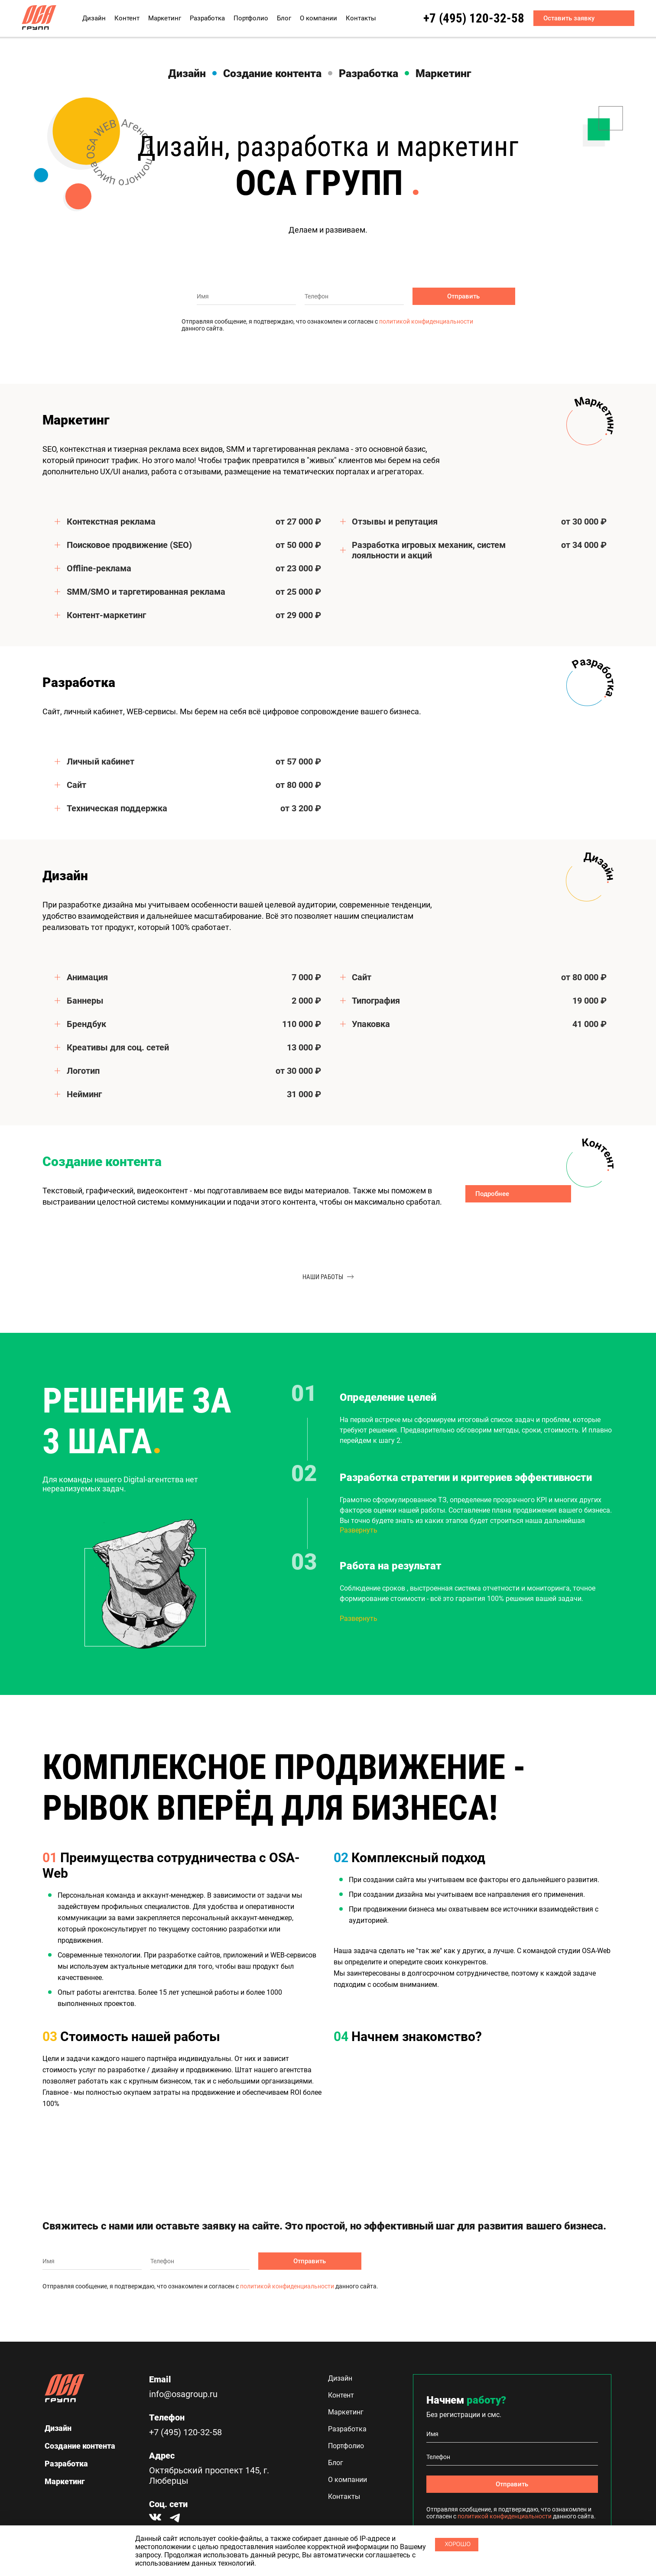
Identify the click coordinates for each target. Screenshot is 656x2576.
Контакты (361, 18)
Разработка (207, 18)
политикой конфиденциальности (426, 321)
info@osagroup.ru (183, 2394)
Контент (127, 18)
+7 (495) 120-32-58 (462, 18)
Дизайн (94, 18)
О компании (318, 18)
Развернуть (358, 1530)
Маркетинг (164, 18)
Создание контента (272, 73)
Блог (284, 18)
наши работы (328, 1277)
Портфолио (251, 18)
